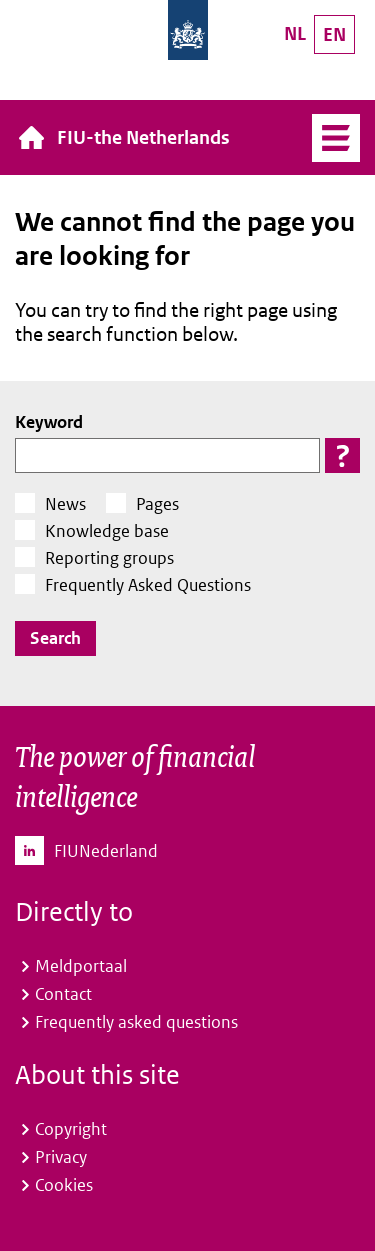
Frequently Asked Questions (148, 585)
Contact (63, 994)
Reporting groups (109, 558)
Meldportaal (81, 966)
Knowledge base (107, 531)
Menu (336, 138)
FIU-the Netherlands (143, 137)
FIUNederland (106, 851)
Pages (157, 504)
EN (334, 34)
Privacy (61, 1157)
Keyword (49, 422)
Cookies (64, 1185)
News (65, 504)
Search (55, 638)
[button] (342, 455)
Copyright (71, 1129)
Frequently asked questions (136, 1022)
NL (295, 33)
